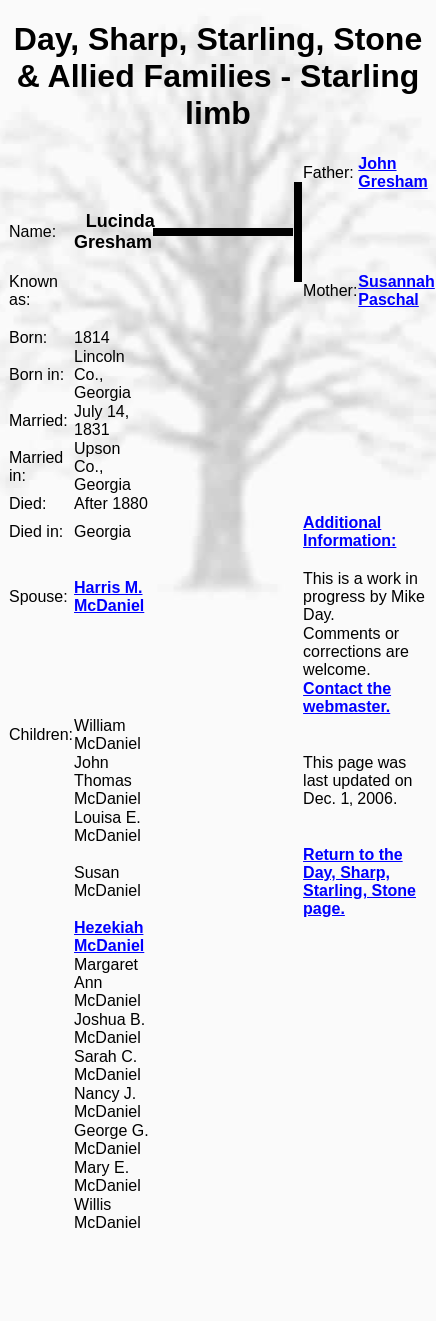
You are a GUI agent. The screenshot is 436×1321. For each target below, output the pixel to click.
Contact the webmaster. (347, 697)
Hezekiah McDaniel (109, 936)
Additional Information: (349, 531)
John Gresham (392, 172)
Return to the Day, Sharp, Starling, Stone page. (359, 881)
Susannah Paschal (396, 290)
